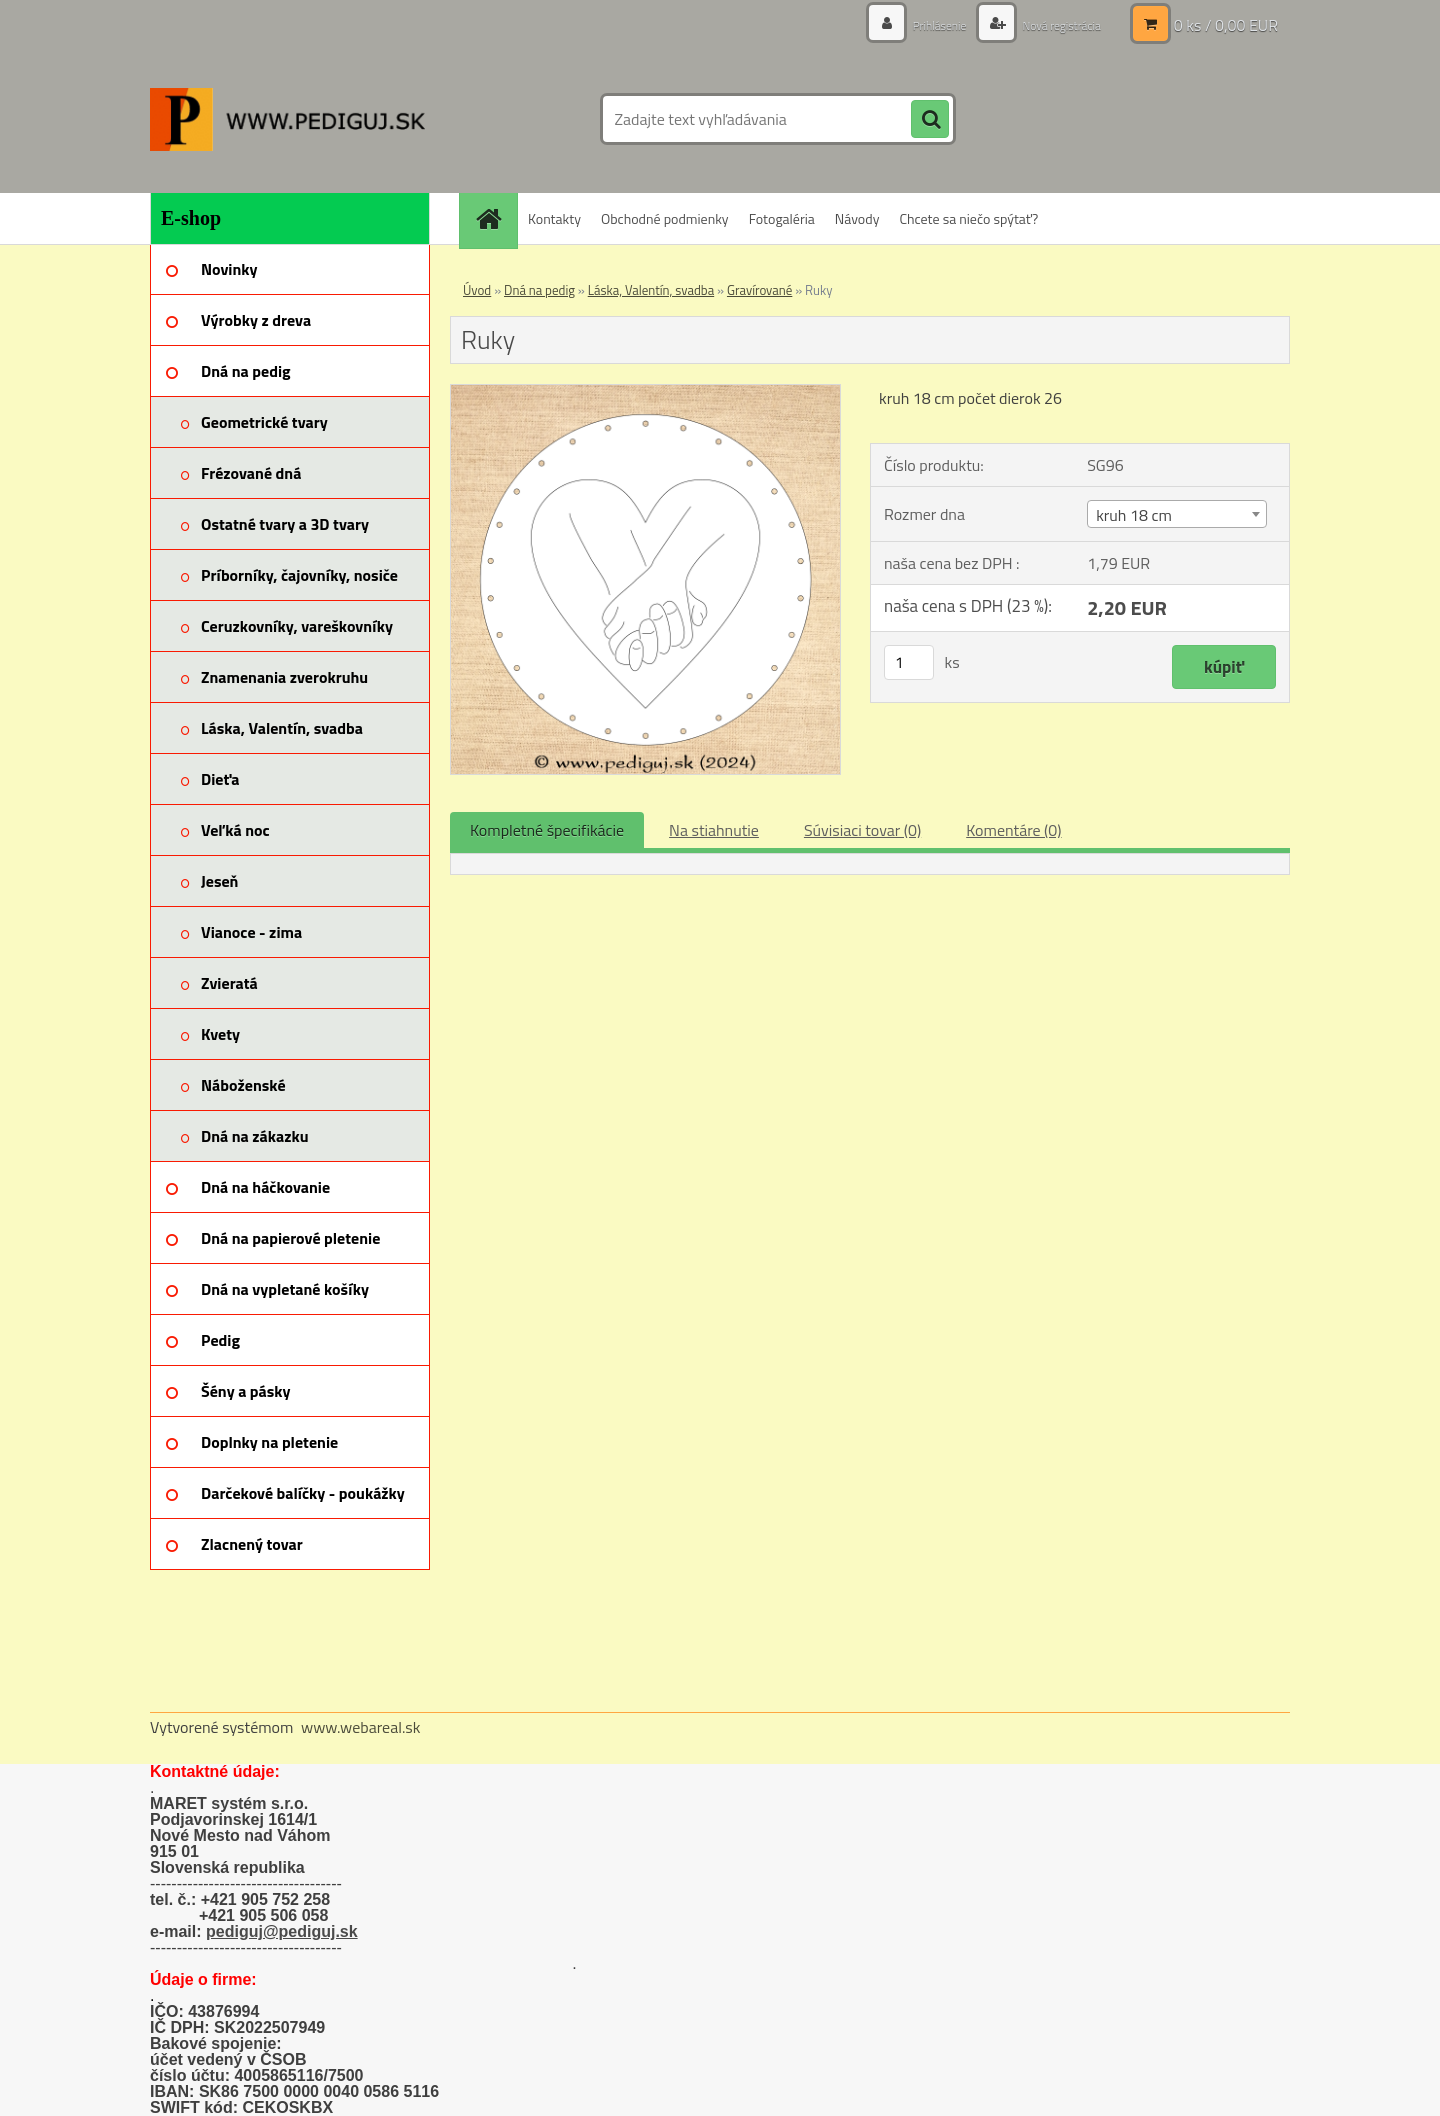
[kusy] (909, 662)
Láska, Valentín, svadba (651, 290)
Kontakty (554, 218)
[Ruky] (645, 393)
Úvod (477, 290)
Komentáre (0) (1013, 830)
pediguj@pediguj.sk (282, 1931)
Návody (857, 218)
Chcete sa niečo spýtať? (968, 218)
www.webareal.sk (361, 1727)
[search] (930, 120)
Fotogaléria (782, 218)
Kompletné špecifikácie (547, 830)
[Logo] (287, 119)
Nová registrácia (1052, 24)
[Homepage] (495, 218)
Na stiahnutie (714, 830)
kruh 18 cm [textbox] (1134, 515)
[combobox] (1176, 514)
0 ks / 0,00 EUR (1226, 25)
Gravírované (759, 290)
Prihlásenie (917, 24)
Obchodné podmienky (665, 218)
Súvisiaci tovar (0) (862, 830)
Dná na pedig (539, 290)
